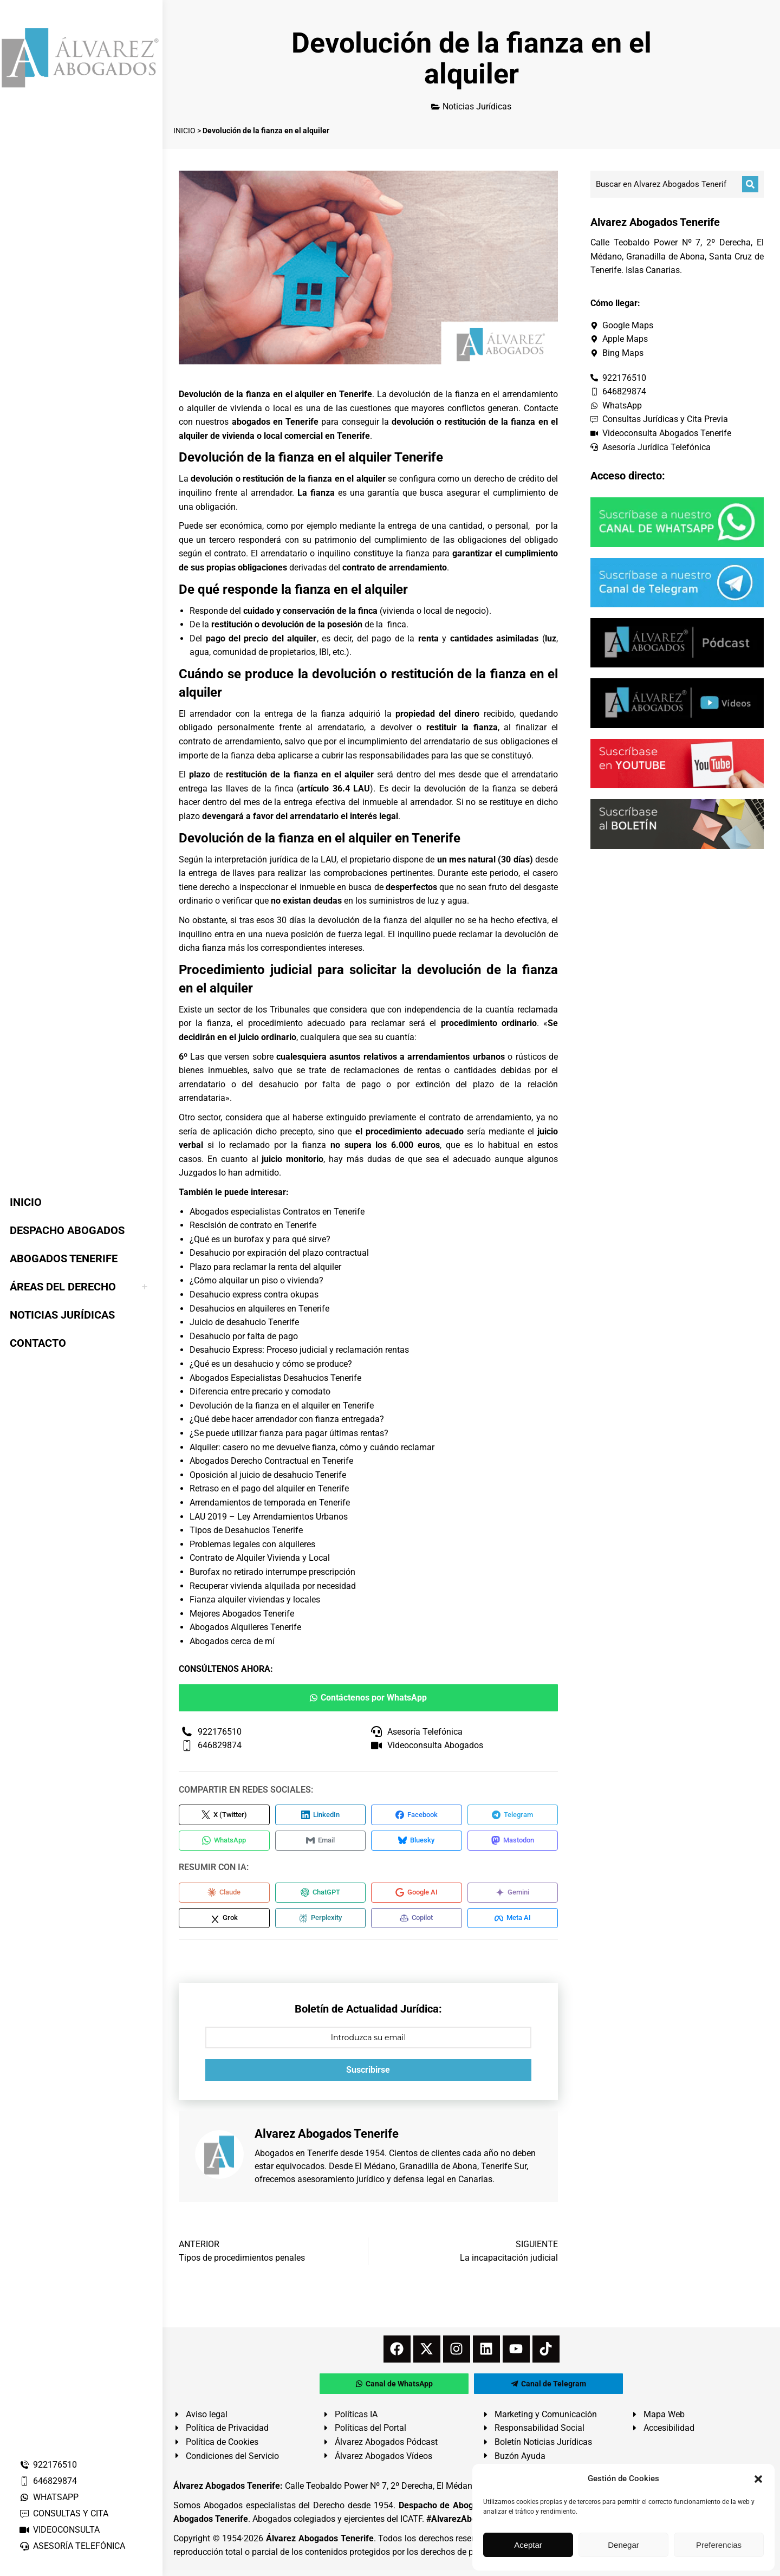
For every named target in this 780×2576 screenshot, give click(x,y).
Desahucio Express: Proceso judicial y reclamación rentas (299, 1350)
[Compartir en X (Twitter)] (224, 1815)
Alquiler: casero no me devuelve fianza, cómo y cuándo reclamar (312, 1447)
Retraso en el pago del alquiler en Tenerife (269, 1488)
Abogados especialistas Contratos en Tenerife (277, 1211)
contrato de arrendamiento (394, 567)
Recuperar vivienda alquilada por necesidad (273, 1586)
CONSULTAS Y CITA (63, 2513)
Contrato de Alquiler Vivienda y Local (260, 1558)
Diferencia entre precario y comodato (260, 1391)
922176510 (48, 2465)
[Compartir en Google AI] (416, 1896)
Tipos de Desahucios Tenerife (246, 1530)
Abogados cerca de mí (232, 1641)
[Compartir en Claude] (224, 1896)
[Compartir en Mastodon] (512, 1842)
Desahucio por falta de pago (244, 1336)
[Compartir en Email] (320, 1842)
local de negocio (455, 611)
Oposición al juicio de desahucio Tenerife (268, 1475)
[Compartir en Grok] (224, 1923)
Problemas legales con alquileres (252, 1544)
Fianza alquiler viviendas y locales (255, 1599)
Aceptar (528, 2544)
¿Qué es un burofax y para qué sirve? (260, 1239)
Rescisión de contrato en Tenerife (253, 1225)
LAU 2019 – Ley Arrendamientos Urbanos (269, 1516)
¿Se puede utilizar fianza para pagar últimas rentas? (289, 1433)
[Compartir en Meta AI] (512, 1923)
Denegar (623, 2544)
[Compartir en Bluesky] (416, 1842)
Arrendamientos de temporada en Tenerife (270, 1502)
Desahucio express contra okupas (254, 1294)
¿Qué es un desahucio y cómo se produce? (271, 1364)
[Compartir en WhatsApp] (224, 1842)
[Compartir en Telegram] (512, 1815)
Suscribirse (368, 2076)
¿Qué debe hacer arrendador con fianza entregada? (287, 1419)
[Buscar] (750, 184)
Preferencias (719, 2544)
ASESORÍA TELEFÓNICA (72, 2546)
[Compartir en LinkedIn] (320, 1815)
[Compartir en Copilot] (416, 1923)
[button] (758, 2479)
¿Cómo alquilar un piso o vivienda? (256, 1280)
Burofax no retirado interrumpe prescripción (272, 1572)
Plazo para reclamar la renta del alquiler (265, 1267)
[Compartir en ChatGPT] (320, 1896)
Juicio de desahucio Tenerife (244, 1322)
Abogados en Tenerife (296, 2158)
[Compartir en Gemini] (512, 1896)
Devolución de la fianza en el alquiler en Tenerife (282, 1405)
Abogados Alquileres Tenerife (245, 1627)
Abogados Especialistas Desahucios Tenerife (275, 1378)
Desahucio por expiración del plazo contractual (279, 1253)
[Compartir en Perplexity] (320, 1923)
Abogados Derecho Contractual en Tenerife (271, 1461)
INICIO (184, 130)
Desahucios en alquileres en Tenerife (259, 1308)
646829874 (48, 2481)
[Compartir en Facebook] (416, 1815)
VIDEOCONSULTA (59, 2530)
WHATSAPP (49, 2497)
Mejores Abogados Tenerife (242, 1613)
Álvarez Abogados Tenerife (319, 2544)
